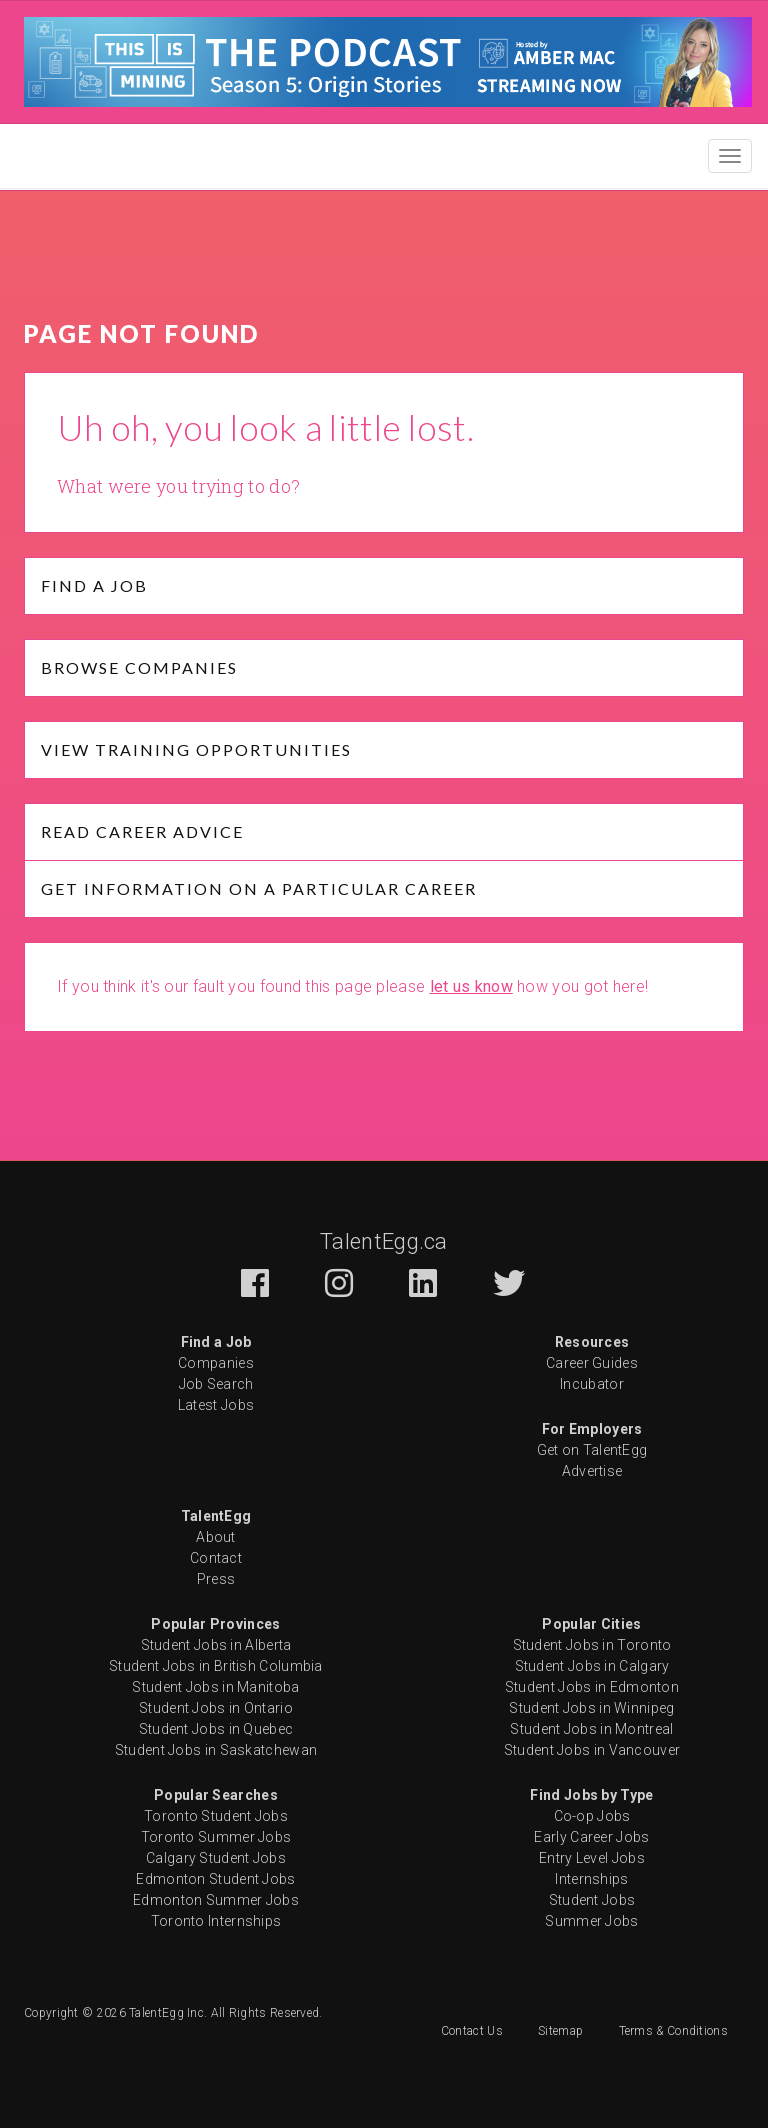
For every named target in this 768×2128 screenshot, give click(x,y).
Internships (591, 1879)
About (216, 1537)
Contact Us (472, 2031)
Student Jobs (592, 1900)
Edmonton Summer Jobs (216, 1900)
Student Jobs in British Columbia (216, 1666)
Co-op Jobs (592, 1816)
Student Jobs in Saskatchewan (216, 1750)
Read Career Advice (142, 831)
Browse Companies (139, 667)
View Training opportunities (196, 749)
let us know (471, 986)
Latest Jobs (216, 1405)
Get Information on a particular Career (259, 888)
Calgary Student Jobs (216, 1858)
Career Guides (592, 1363)
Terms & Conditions (673, 2031)
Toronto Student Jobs (216, 1816)
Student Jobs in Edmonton (592, 1687)
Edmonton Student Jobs (215, 1879)
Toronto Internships (216, 1921)
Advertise (592, 1471)
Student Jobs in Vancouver (592, 1750)
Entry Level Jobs (592, 1858)
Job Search (216, 1384)
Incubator (592, 1384)
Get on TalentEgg (592, 1450)
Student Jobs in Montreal (591, 1729)
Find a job (94, 585)
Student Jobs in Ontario (216, 1708)
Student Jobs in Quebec (216, 1729)
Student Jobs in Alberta (216, 1645)
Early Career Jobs (591, 1837)
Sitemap (560, 2031)
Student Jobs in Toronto (592, 1645)
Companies (216, 1363)
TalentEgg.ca (384, 1241)
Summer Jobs (591, 1921)
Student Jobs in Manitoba (215, 1687)
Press (216, 1579)
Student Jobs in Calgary (592, 1666)
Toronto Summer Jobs (216, 1837)
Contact (216, 1558)
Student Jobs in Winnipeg (591, 1708)
